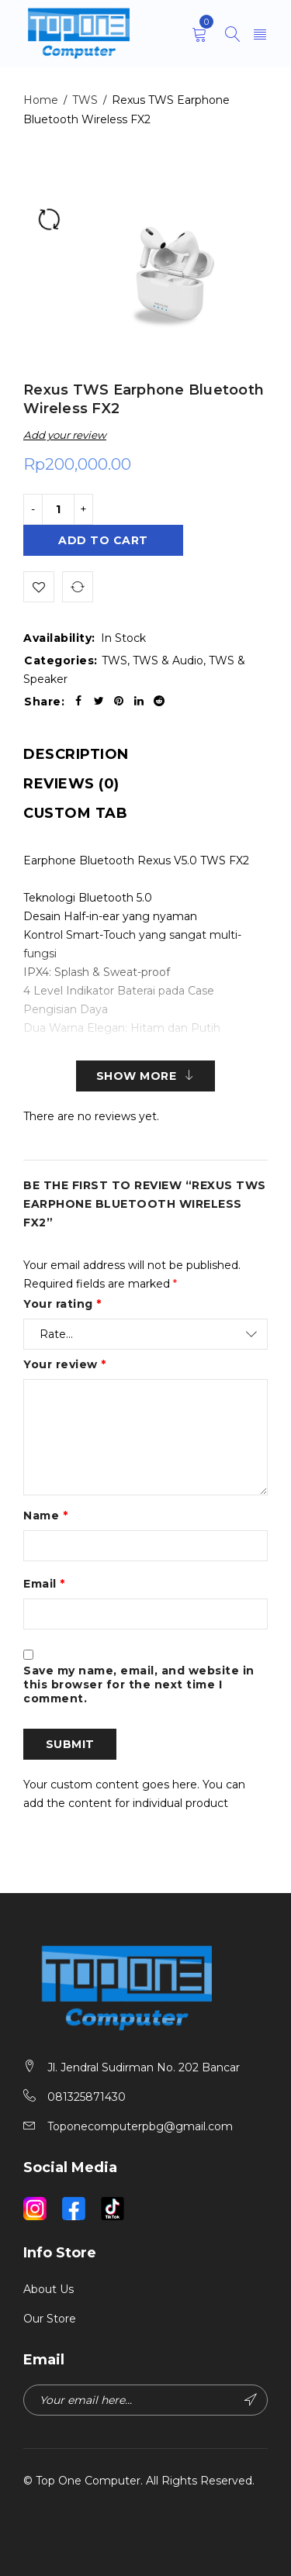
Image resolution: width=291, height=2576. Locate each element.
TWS (85, 100)
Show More (136, 1076)
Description (76, 754)
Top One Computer (88, 2481)
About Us (48, 2289)
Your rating (62, 1304)
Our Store (49, 2319)
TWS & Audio (168, 660)
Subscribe (250, 2400)
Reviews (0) (71, 783)
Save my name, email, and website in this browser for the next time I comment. (139, 1684)
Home (40, 100)
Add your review (64, 435)
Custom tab (75, 813)
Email (44, 1584)
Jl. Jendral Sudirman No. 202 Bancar (143, 2067)
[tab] (76, 754)
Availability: (59, 638)
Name (45, 1515)
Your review (64, 1364)
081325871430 (86, 2097)
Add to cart (103, 540)
